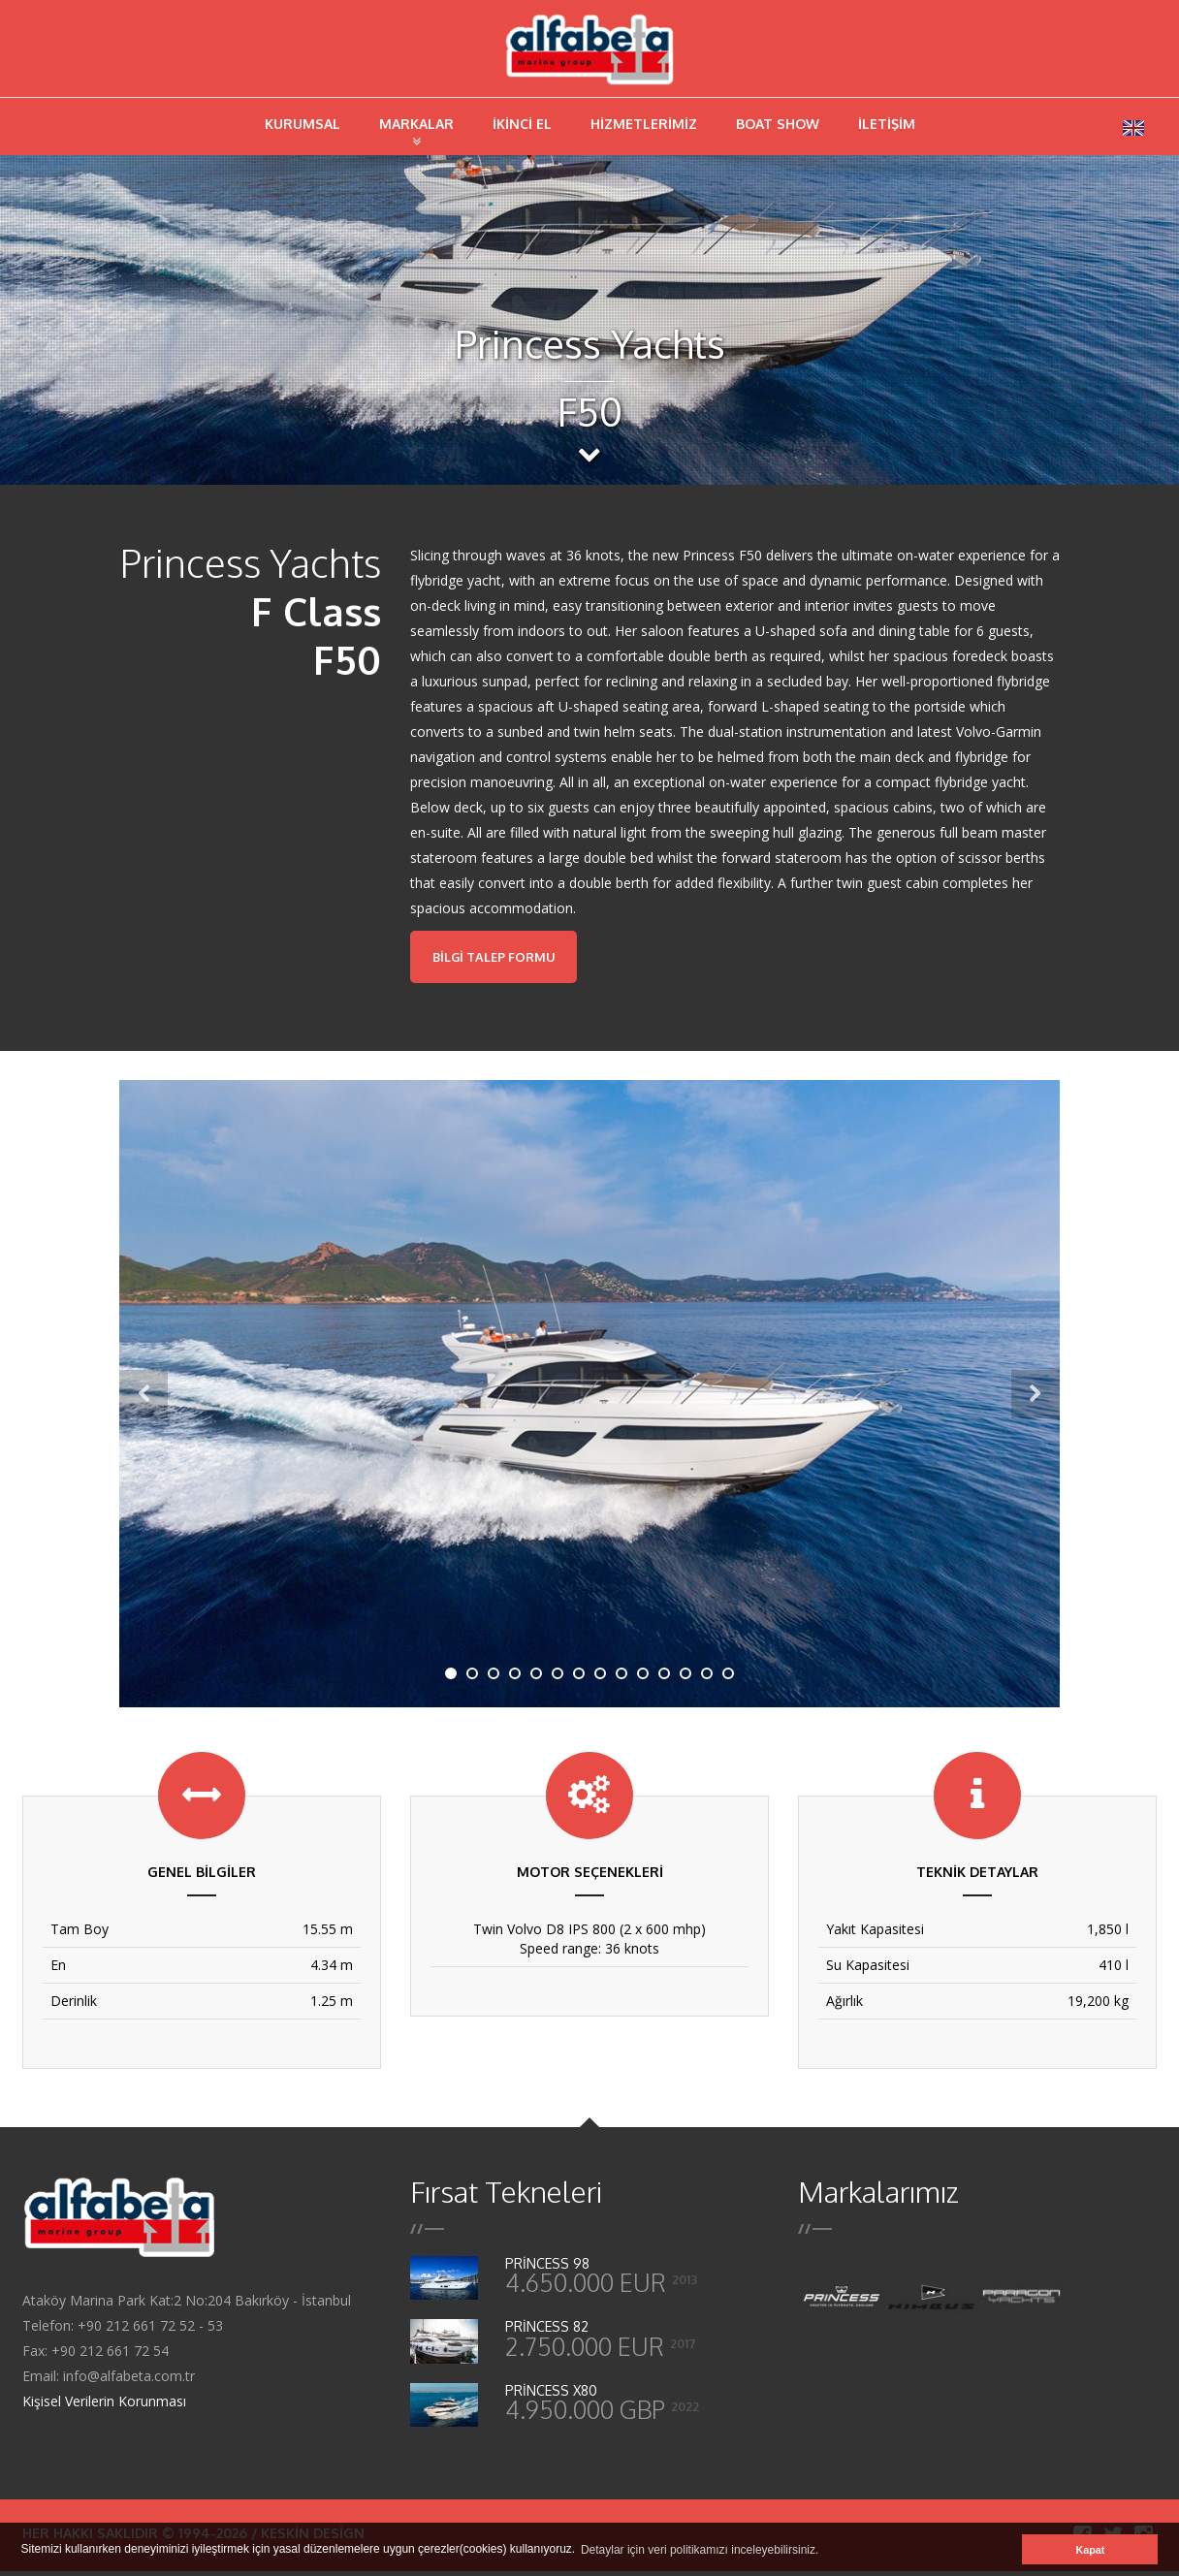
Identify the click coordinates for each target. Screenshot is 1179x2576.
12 (686, 1678)
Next (1035, 1399)
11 (665, 1678)
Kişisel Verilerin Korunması (104, 2406)
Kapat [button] (1089, 2550)
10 (644, 1678)
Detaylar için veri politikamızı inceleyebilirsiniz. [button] (699, 2550)
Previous (143, 1399)
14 (729, 1678)
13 (708, 1678)
